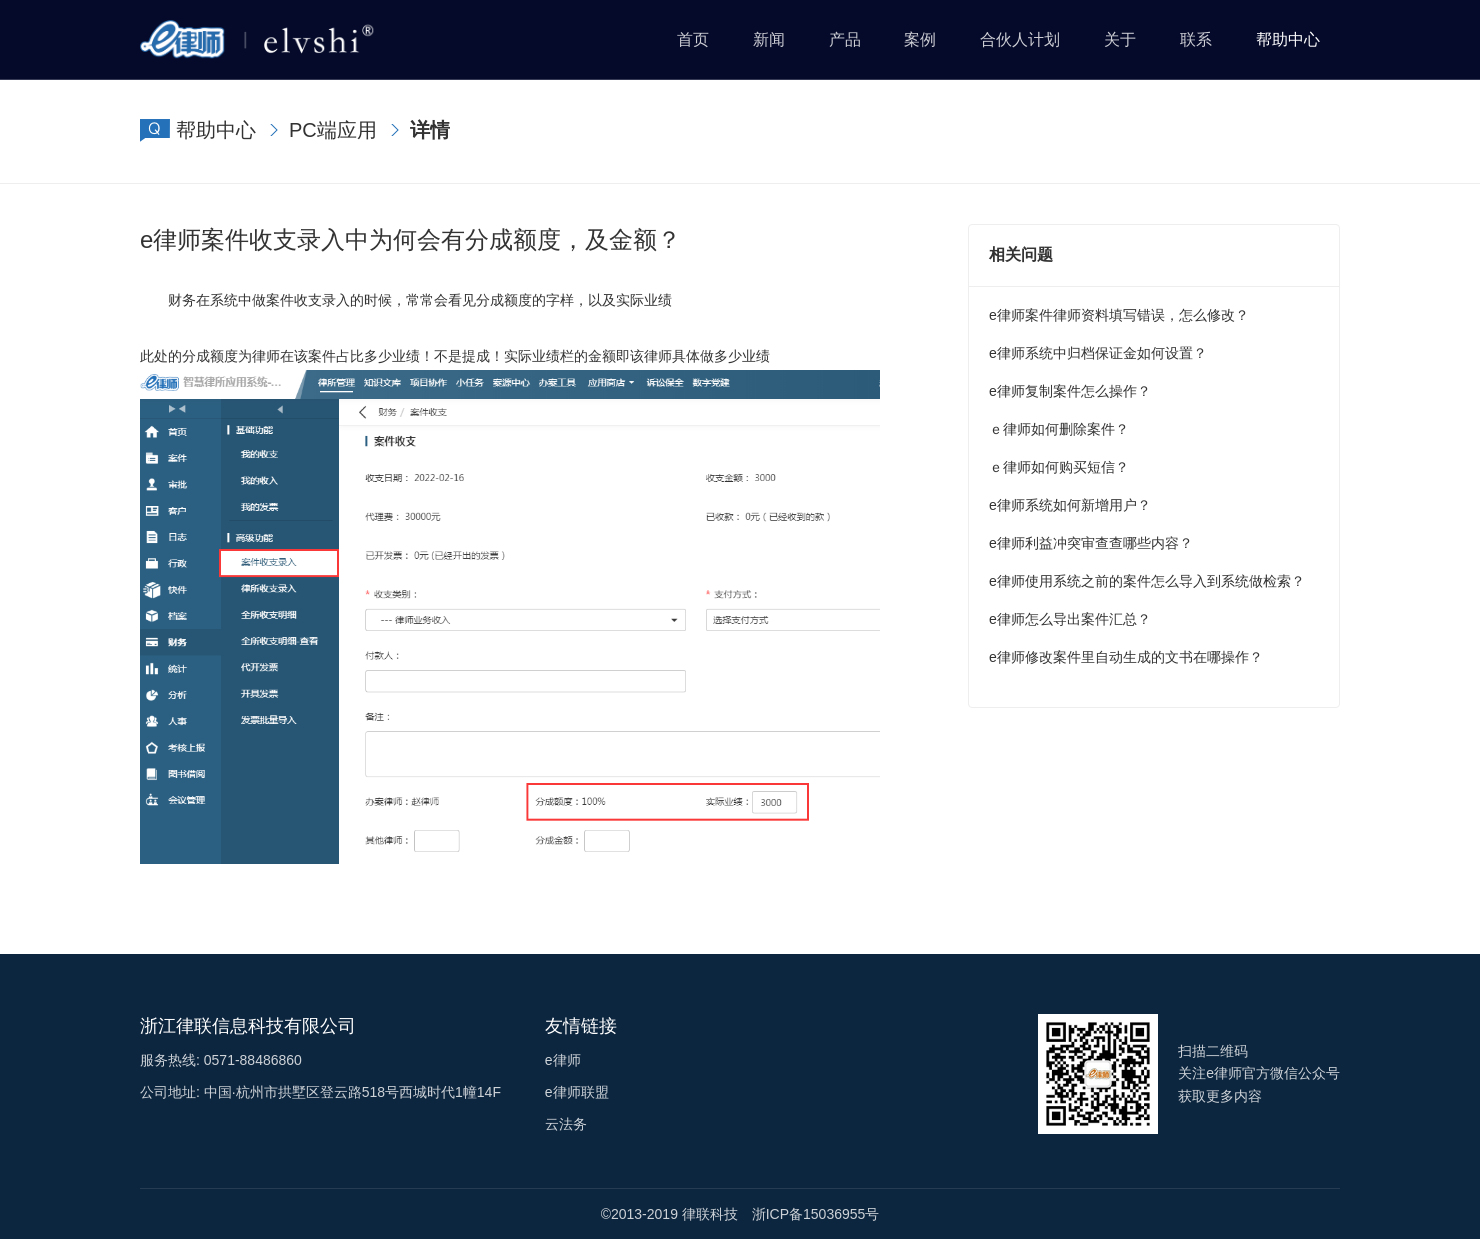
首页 (693, 39)
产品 (845, 39)
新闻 (769, 39)
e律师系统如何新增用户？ (1070, 505)
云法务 (566, 1124)
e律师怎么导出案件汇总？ (1070, 619)
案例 (920, 39)
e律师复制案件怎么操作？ (1070, 391)
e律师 (563, 1060)
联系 (1196, 39)
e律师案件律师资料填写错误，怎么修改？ (1119, 315)
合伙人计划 (1020, 39)
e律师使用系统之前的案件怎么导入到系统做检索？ (1147, 581)
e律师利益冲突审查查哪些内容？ (1091, 543)
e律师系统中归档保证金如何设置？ (1098, 353)
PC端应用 (333, 130)
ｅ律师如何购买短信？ (1059, 467)
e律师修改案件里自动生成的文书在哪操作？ (1126, 657)
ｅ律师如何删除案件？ (1059, 429)
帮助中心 (1288, 39)
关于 (1120, 39)
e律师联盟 (577, 1092)
